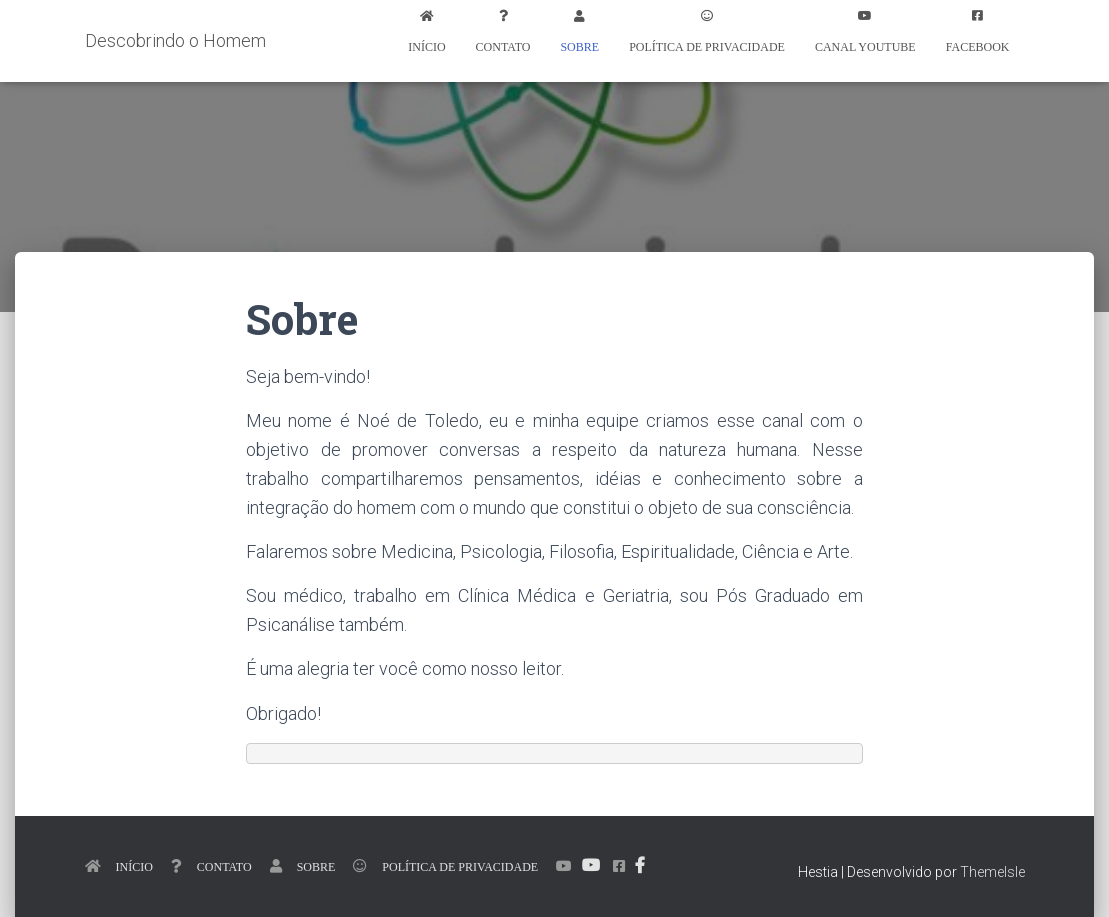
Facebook (978, 46)
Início (426, 46)
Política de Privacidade (707, 46)
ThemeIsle (992, 872)
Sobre (579, 46)
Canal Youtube (865, 46)
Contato (503, 46)
